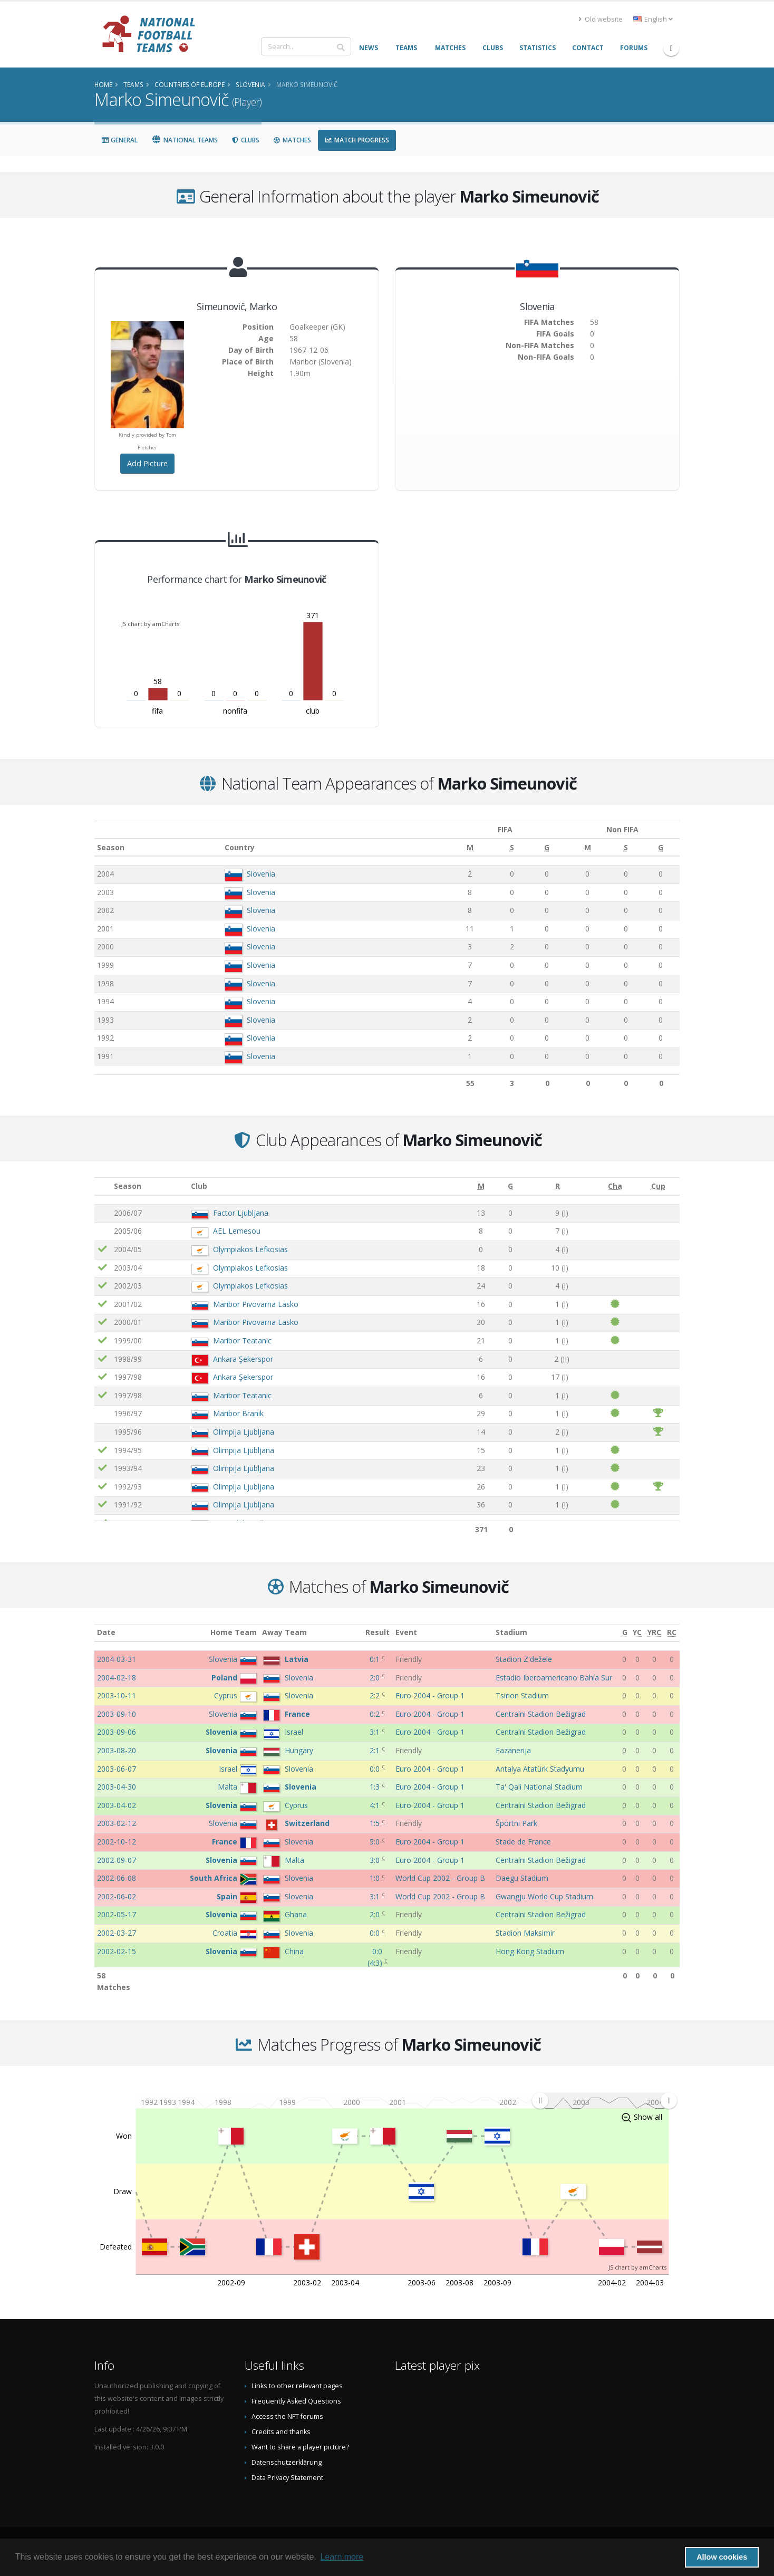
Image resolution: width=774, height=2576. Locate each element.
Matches (292, 140)
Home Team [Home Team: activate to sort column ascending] (233, 1632)
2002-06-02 (116, 1896)
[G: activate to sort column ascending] (530, 848)
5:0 (376, 1842)
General (119, 140)
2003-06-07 (116, 1769)
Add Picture (147, 463)
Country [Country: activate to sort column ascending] (235, 847)
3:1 (376, 1732)
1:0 (376, 1878)
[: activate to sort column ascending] (102, 1186)
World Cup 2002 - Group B (440, 1878)
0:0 (376, 1769)
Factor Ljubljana (240, 1213)
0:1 (376, 1659)
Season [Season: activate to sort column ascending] (110, 847)
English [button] (653, 19)
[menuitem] (604, 2100)
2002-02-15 (116, 1951)
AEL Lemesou (236, 1231)
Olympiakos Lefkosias (250, 1249)
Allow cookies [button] (721, 2557)
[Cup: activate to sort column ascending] (658, 1186)
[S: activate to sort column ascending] (496, 848)
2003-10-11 (116, 1695)
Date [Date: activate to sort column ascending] (106, 1632)
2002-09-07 (116, 1860)
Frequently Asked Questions (296, 2401)
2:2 (376, 1695)
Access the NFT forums (287, 2416)
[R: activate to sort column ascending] (557, 1186)
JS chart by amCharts (150, 624)
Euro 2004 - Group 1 (430, 1695)
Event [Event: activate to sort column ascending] (406, 1632)
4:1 (376, 1805)
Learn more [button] (341, 2556)
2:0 (376, 1678)
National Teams (184, 140)
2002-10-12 (116, 1842)
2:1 (376, 1750)
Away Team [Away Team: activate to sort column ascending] (284, 1632)
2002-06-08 (116, 1878)
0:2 (376, 1714)
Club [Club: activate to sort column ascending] (199, 1186)
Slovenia (257, 874)
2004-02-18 (116, 1678)
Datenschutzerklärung (286, 2462)
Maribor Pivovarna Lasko (255, 1304)
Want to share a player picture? (300, 2447)
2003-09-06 (116, 1732)
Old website (600, 19)
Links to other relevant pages (297, 2385)
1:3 (376, 1787)
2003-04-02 (116, 1805)
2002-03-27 (116, 1933)
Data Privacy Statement (287, 2477)
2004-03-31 (116, 1659)
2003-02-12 (116, 1823)
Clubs (245, 140)
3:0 (376, 1860)
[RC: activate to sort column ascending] (672, 1632)
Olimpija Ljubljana (243, 1432)
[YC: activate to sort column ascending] (637, 1632)
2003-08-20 (116, 1750)
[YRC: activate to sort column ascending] (654, 1632)
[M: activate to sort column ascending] (456, 848)
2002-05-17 (116, 1914)
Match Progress (357, 140)
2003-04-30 (116, 1787)
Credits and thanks (281, 2431)
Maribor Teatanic (242, 1340)
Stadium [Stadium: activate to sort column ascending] (511, 1632)
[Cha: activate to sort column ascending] (615, 1186)
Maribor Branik (238, 1413)
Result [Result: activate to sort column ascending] (377, 1632)
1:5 (376, 1823)
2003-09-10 (116, 1714)
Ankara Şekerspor (243, 1359)
